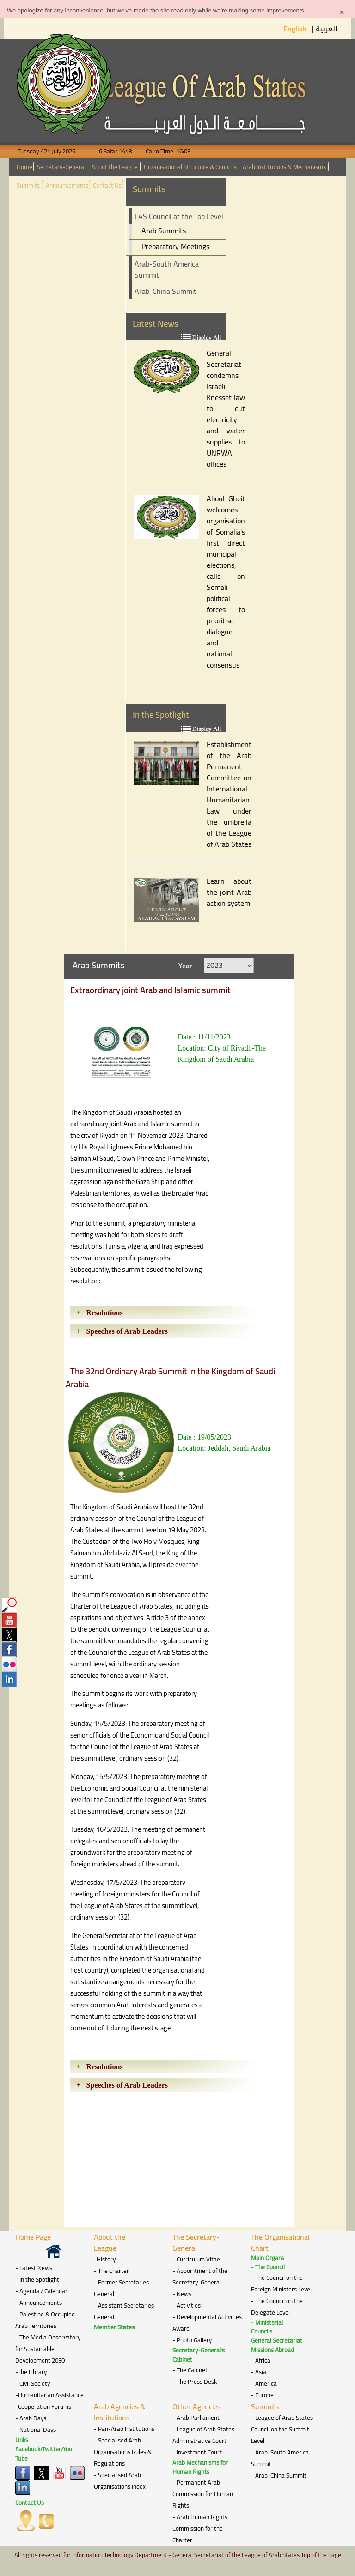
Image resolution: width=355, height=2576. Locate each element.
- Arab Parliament (196, 2418)
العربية (326, 29)
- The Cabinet (190, 2370)
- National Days (35, 2430)
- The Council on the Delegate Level (277, 2306)
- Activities (186, 2305)
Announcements (67, 185)
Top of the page (321, 2555)
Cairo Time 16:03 (161, 151)
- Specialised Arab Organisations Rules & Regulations (123, 2452)
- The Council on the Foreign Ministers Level (281, 2283)
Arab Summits (163, 230)
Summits (28, 185)
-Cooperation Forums (43, 2406)
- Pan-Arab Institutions (124, 2429)
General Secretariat (276, 2340)
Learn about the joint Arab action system (229, 892)
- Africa (260, 2360)
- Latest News (33, 2268)
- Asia (258, 2372)
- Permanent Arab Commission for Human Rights (202, 2494)
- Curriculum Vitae (196, 2259)
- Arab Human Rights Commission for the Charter (199, 2528)
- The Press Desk (194, 2382)
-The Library (31, 2372)
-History (105, 2259)
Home (24, 167)
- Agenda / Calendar (41, 2291)
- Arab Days (30, 2418)
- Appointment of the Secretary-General (199, 2276)
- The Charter (111, 2271)
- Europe (262, 2395)
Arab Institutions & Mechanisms (284, 167)
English (296, 29)
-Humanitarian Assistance (49, 2395)
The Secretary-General (196, 2242)
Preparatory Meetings (175, 246)
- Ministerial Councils (267, 2327)
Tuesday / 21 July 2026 (52, 151)
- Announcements (38, 2303)
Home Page (33, 2237)
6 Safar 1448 (110, 151)
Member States (114, 2327)
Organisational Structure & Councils (190, 167)
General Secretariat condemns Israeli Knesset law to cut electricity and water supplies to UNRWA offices (226, 408)
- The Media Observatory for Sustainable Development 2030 (47, 2349)
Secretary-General (61, 167)
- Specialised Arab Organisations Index (120, 2480)
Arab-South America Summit (167, 269)
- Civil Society (32, 2383)
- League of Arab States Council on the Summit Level (282, 2429)
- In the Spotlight (37, 2279)
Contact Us (107, 185)
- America (264, 2383)
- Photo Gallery (192, 2340)
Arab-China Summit (165, 291)
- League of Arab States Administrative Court (203, 2435)
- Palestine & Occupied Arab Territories (45, 2320)
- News (181, 2294)
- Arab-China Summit (278, 2475)
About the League (115, 167)
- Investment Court (197, 2452)
